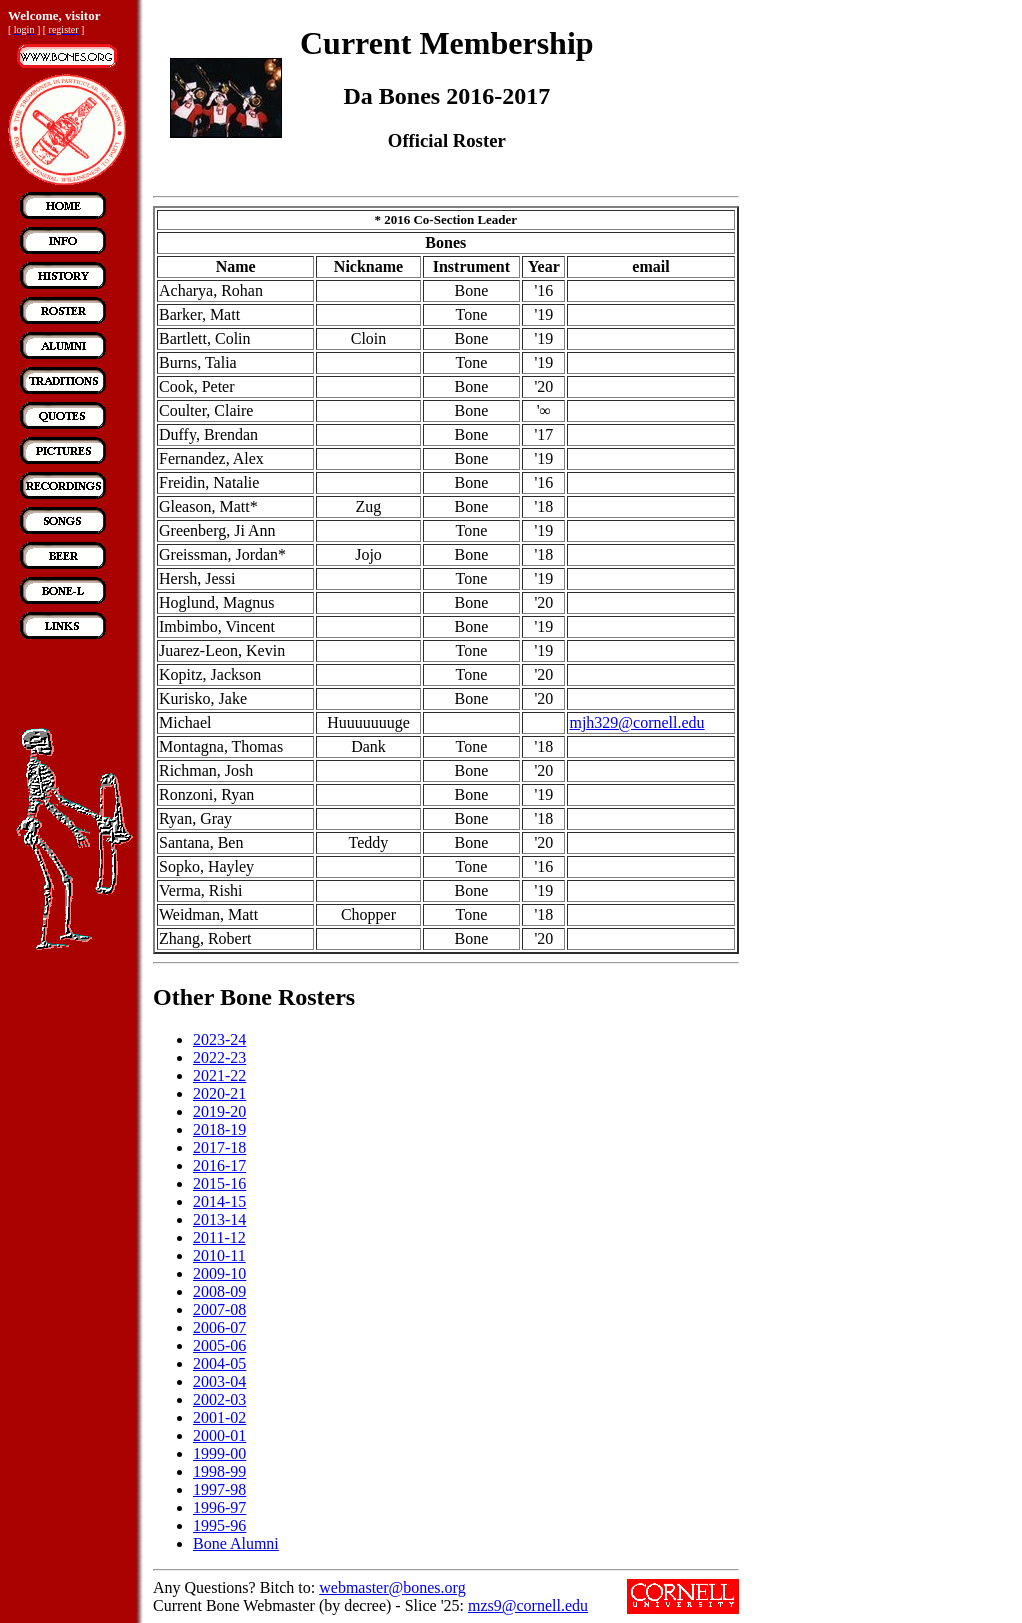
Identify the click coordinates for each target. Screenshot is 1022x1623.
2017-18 (219, 1147)
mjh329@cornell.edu (636, 722)
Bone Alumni (236, 1543)
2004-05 (219, 1363)
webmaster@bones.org (392, 1587)
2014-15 (219, 1201)
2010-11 (219, 1255)
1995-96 (219, 1525)
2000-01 (219, 1435)
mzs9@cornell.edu (528, 1605)
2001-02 (219, 1417)
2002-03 (219, 1399)
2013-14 (219, 1219)
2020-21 (219, 1093)
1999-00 (219, 1453)
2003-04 (219, 1381)
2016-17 (219, 1165)
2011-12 (219, 1237)
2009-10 (219, 1273)
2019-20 (219, 1111)
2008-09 (219, 1291)
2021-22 (219, 1075)
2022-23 (219, 1057)
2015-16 (219, 1183)
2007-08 (219, 1309)
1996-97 (219, 1507)
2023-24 (219, 1039)
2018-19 (219, 1129)
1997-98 (219, 1489)
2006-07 (219, 1327)
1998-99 (219, 1471)
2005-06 (219, 1345)
